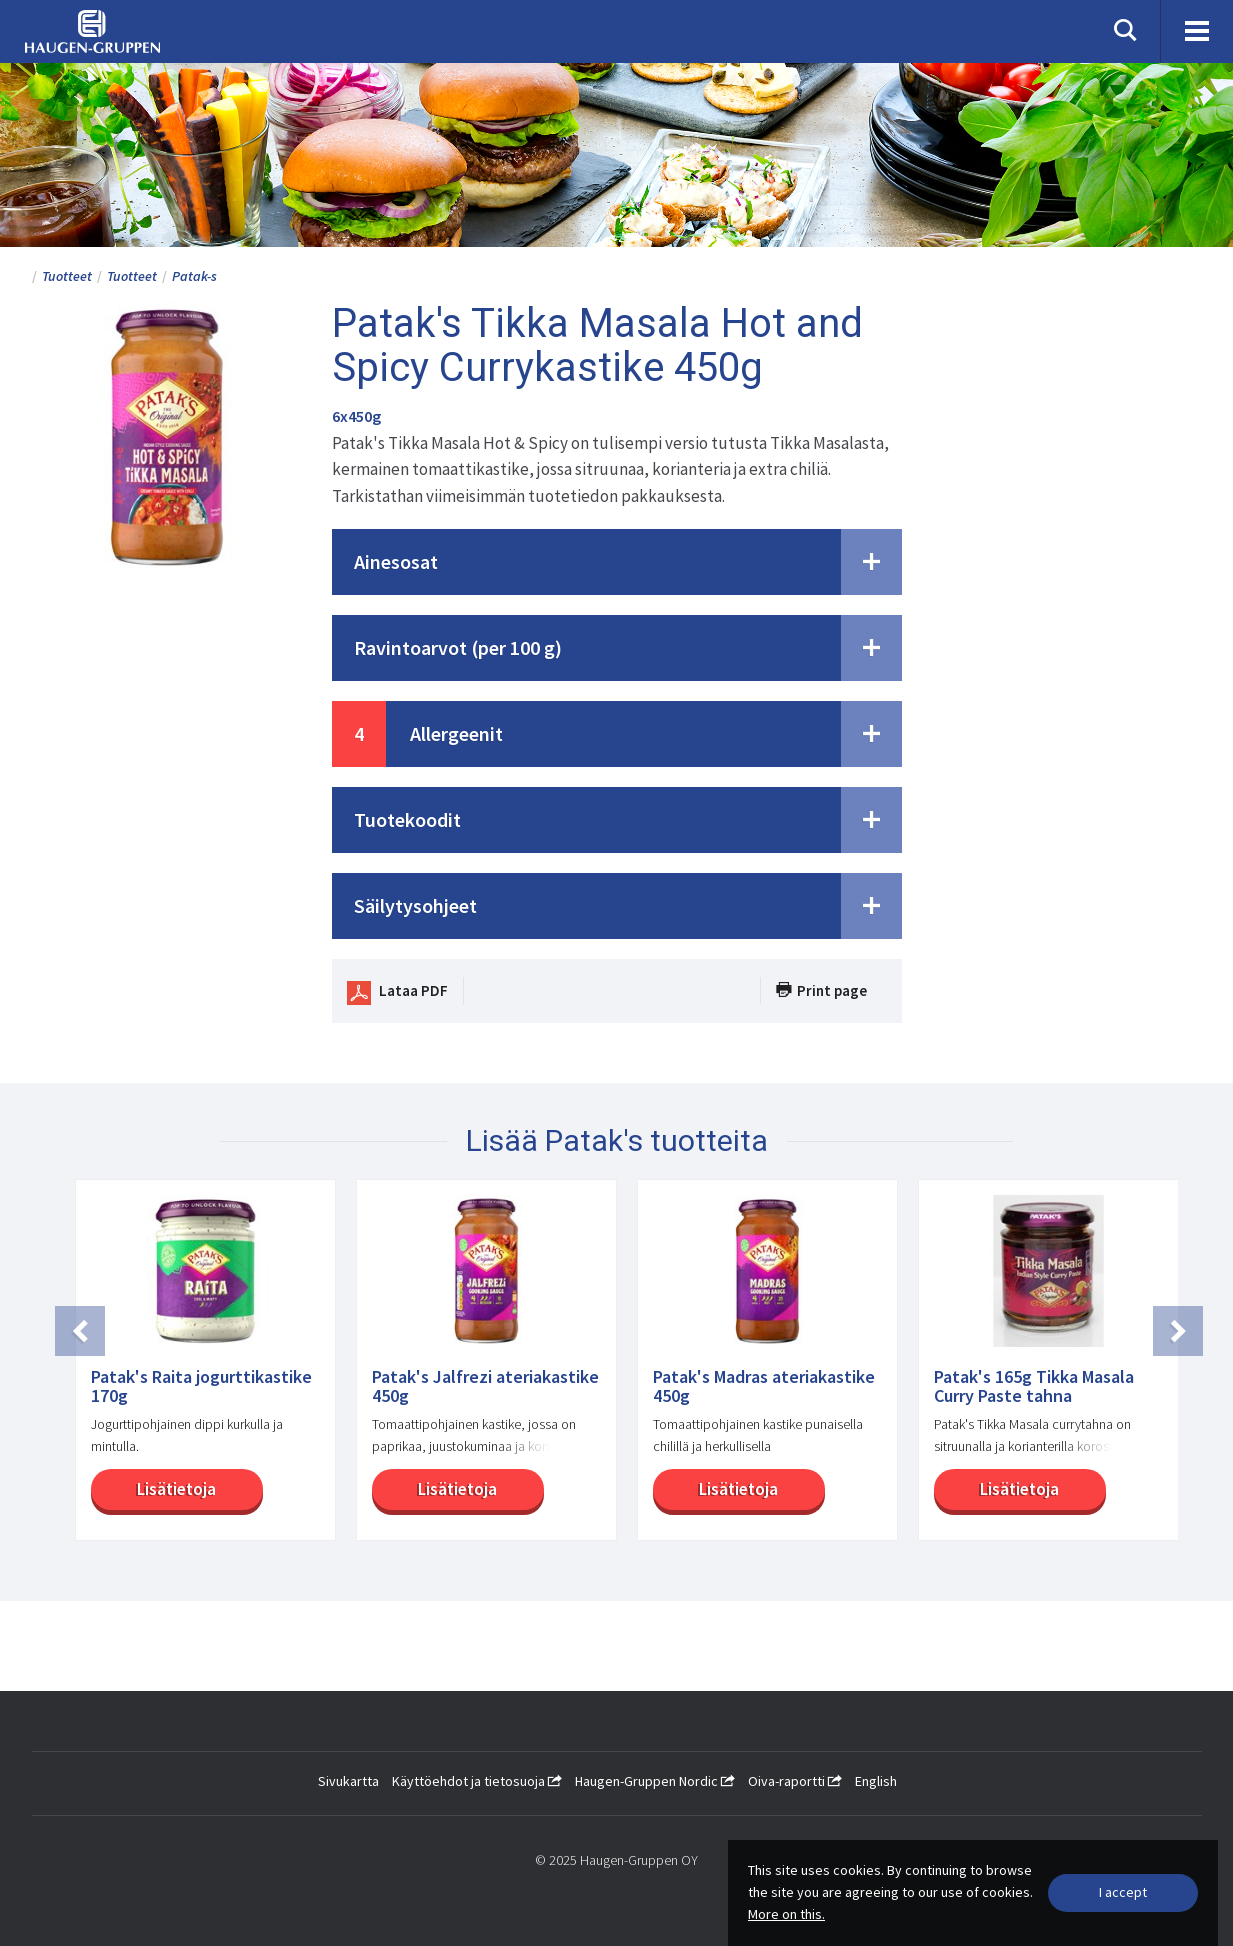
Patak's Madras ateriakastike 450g (764, 1387)
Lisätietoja (176, 1489)
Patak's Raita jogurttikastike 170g (201, 1387)
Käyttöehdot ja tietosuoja (477, 1781)
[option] (195, 1370)
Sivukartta (348, 1781)
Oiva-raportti (795, 1781)
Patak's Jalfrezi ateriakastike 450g (485, 1387)
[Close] (1123, 1893)
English (876, 1781)
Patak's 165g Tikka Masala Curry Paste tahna (1034, 1387)
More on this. (786, 1914)
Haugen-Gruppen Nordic (655, 1781)
